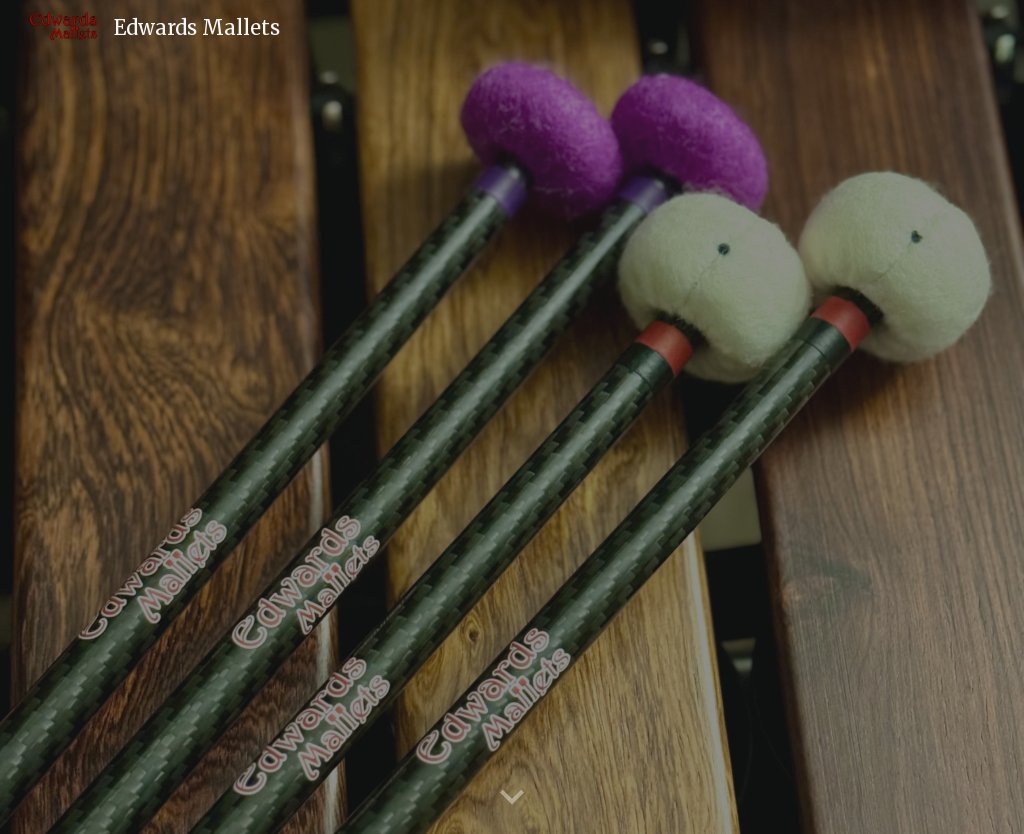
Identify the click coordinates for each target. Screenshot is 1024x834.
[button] (512, 798)
